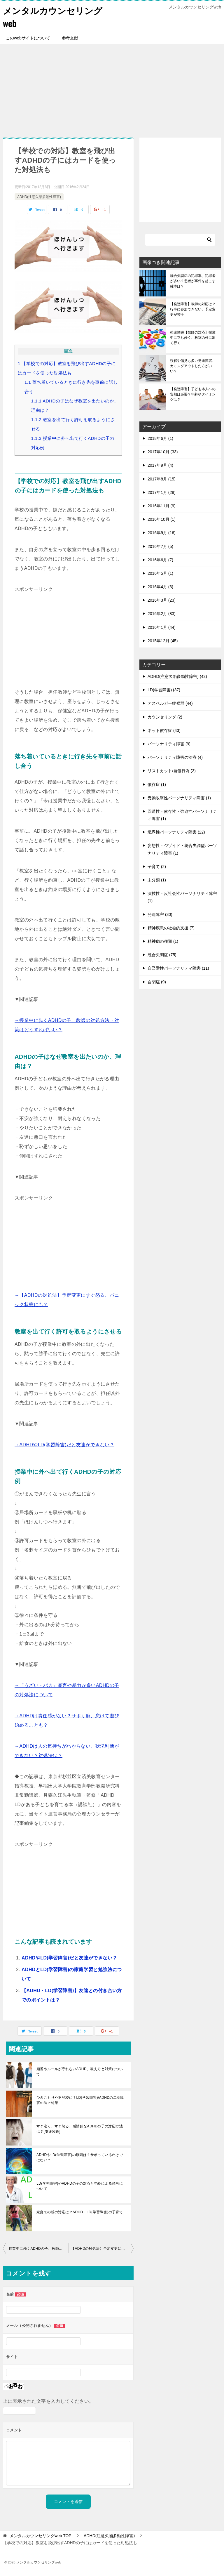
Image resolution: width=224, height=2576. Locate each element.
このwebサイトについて (28, 38)
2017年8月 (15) (162, 479)
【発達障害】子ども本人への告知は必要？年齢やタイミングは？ (193, 394)
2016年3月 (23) (162, 600)
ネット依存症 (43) (164, 730)
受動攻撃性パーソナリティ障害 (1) (179, 798)
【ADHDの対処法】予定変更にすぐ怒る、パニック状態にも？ (102, 2249)
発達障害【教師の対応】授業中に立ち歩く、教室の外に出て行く (193, 337)
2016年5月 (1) (160, 573)
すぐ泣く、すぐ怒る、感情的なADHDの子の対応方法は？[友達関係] (79, 2129)
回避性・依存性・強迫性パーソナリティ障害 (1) (182, 815)
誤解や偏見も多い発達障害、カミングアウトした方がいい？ (193, 366)
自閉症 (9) (157, 982)
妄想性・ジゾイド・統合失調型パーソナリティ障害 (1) (182, 849)
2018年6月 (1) (160, 438)
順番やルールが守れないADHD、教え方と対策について (79, 2071)
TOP (40, 2535)
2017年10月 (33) (163, 451)
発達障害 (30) (160, 914)
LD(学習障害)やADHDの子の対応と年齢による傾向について (79, 2186)
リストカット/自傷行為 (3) (172, 770)
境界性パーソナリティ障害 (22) (176, 832)
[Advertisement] (112, 88)
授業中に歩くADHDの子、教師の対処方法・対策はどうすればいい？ (38, 2249)
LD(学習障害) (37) (164, 690)
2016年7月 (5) (160, 546)
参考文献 (70, 38)
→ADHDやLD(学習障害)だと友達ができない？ (64, 1444)
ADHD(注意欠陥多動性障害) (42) (177, 676)
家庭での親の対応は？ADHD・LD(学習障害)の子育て (79, 2212)
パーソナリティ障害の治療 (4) (175, 757)
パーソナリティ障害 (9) (169, 744)
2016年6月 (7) (160, 560)
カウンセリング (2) (165, 717)
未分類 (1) (157, 880)
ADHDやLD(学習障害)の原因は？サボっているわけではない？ (79, 2157)
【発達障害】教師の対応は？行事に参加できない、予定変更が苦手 (193, 309)
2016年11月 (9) (162, 506)
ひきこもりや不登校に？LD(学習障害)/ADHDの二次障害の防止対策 (80, 2100)
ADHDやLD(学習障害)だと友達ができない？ (69, 1957)
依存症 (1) (157, 784)
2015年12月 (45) (163, 640)
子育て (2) (157, 866)
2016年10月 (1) (162, 519)
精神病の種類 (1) (163, 941)
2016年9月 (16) (162, 532)
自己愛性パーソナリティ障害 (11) (178, 968)
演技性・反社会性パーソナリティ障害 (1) (182, 897)
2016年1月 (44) (162, 627)
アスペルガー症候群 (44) (170, 703)
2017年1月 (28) (162, 492)
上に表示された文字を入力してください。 (48, 2401)
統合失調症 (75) (162, 954)
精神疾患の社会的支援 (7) (171, 928)
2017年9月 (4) (160, 465)
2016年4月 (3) (160, 586)
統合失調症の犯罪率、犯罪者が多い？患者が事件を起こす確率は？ (193, 281)
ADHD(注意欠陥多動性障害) (39, 197)
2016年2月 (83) (162, 613)
